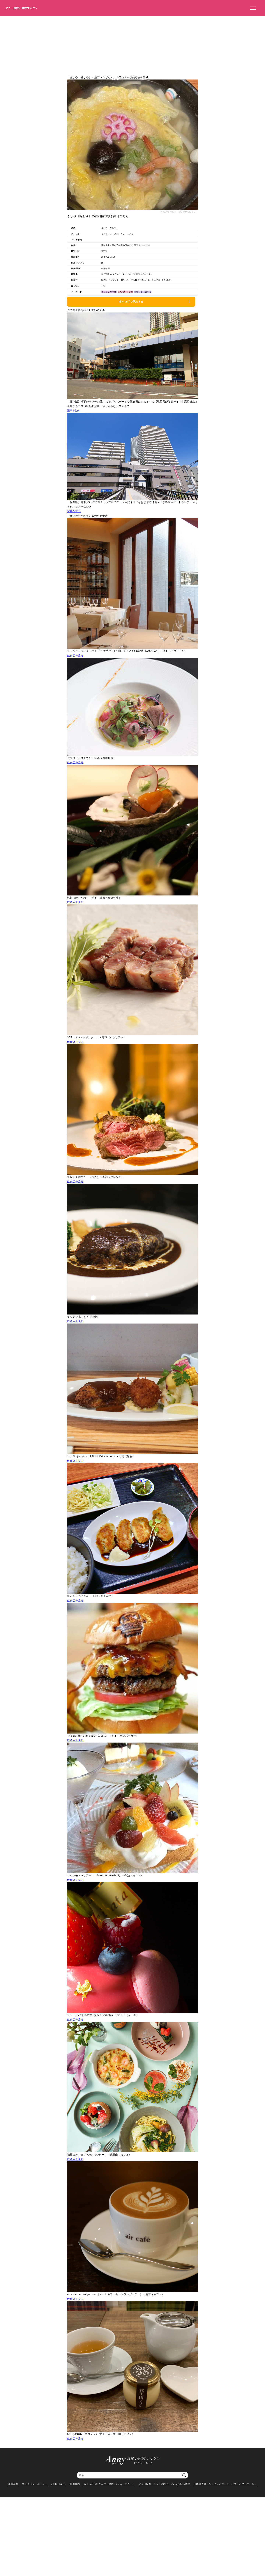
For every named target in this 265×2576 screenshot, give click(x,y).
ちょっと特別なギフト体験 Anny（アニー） (109, 2484)
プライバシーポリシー (34, 2484)
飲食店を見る (75, 655)
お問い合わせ (58, 2484)
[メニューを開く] (252, 8)
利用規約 (75, 2484)
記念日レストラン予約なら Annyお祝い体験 (164, 2484)
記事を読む (74, 410)
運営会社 (13, 2484)
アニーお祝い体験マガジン (21, 8)
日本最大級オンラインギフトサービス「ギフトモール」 (225, 2484)
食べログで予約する (131, 301)
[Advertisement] (132, 44)
